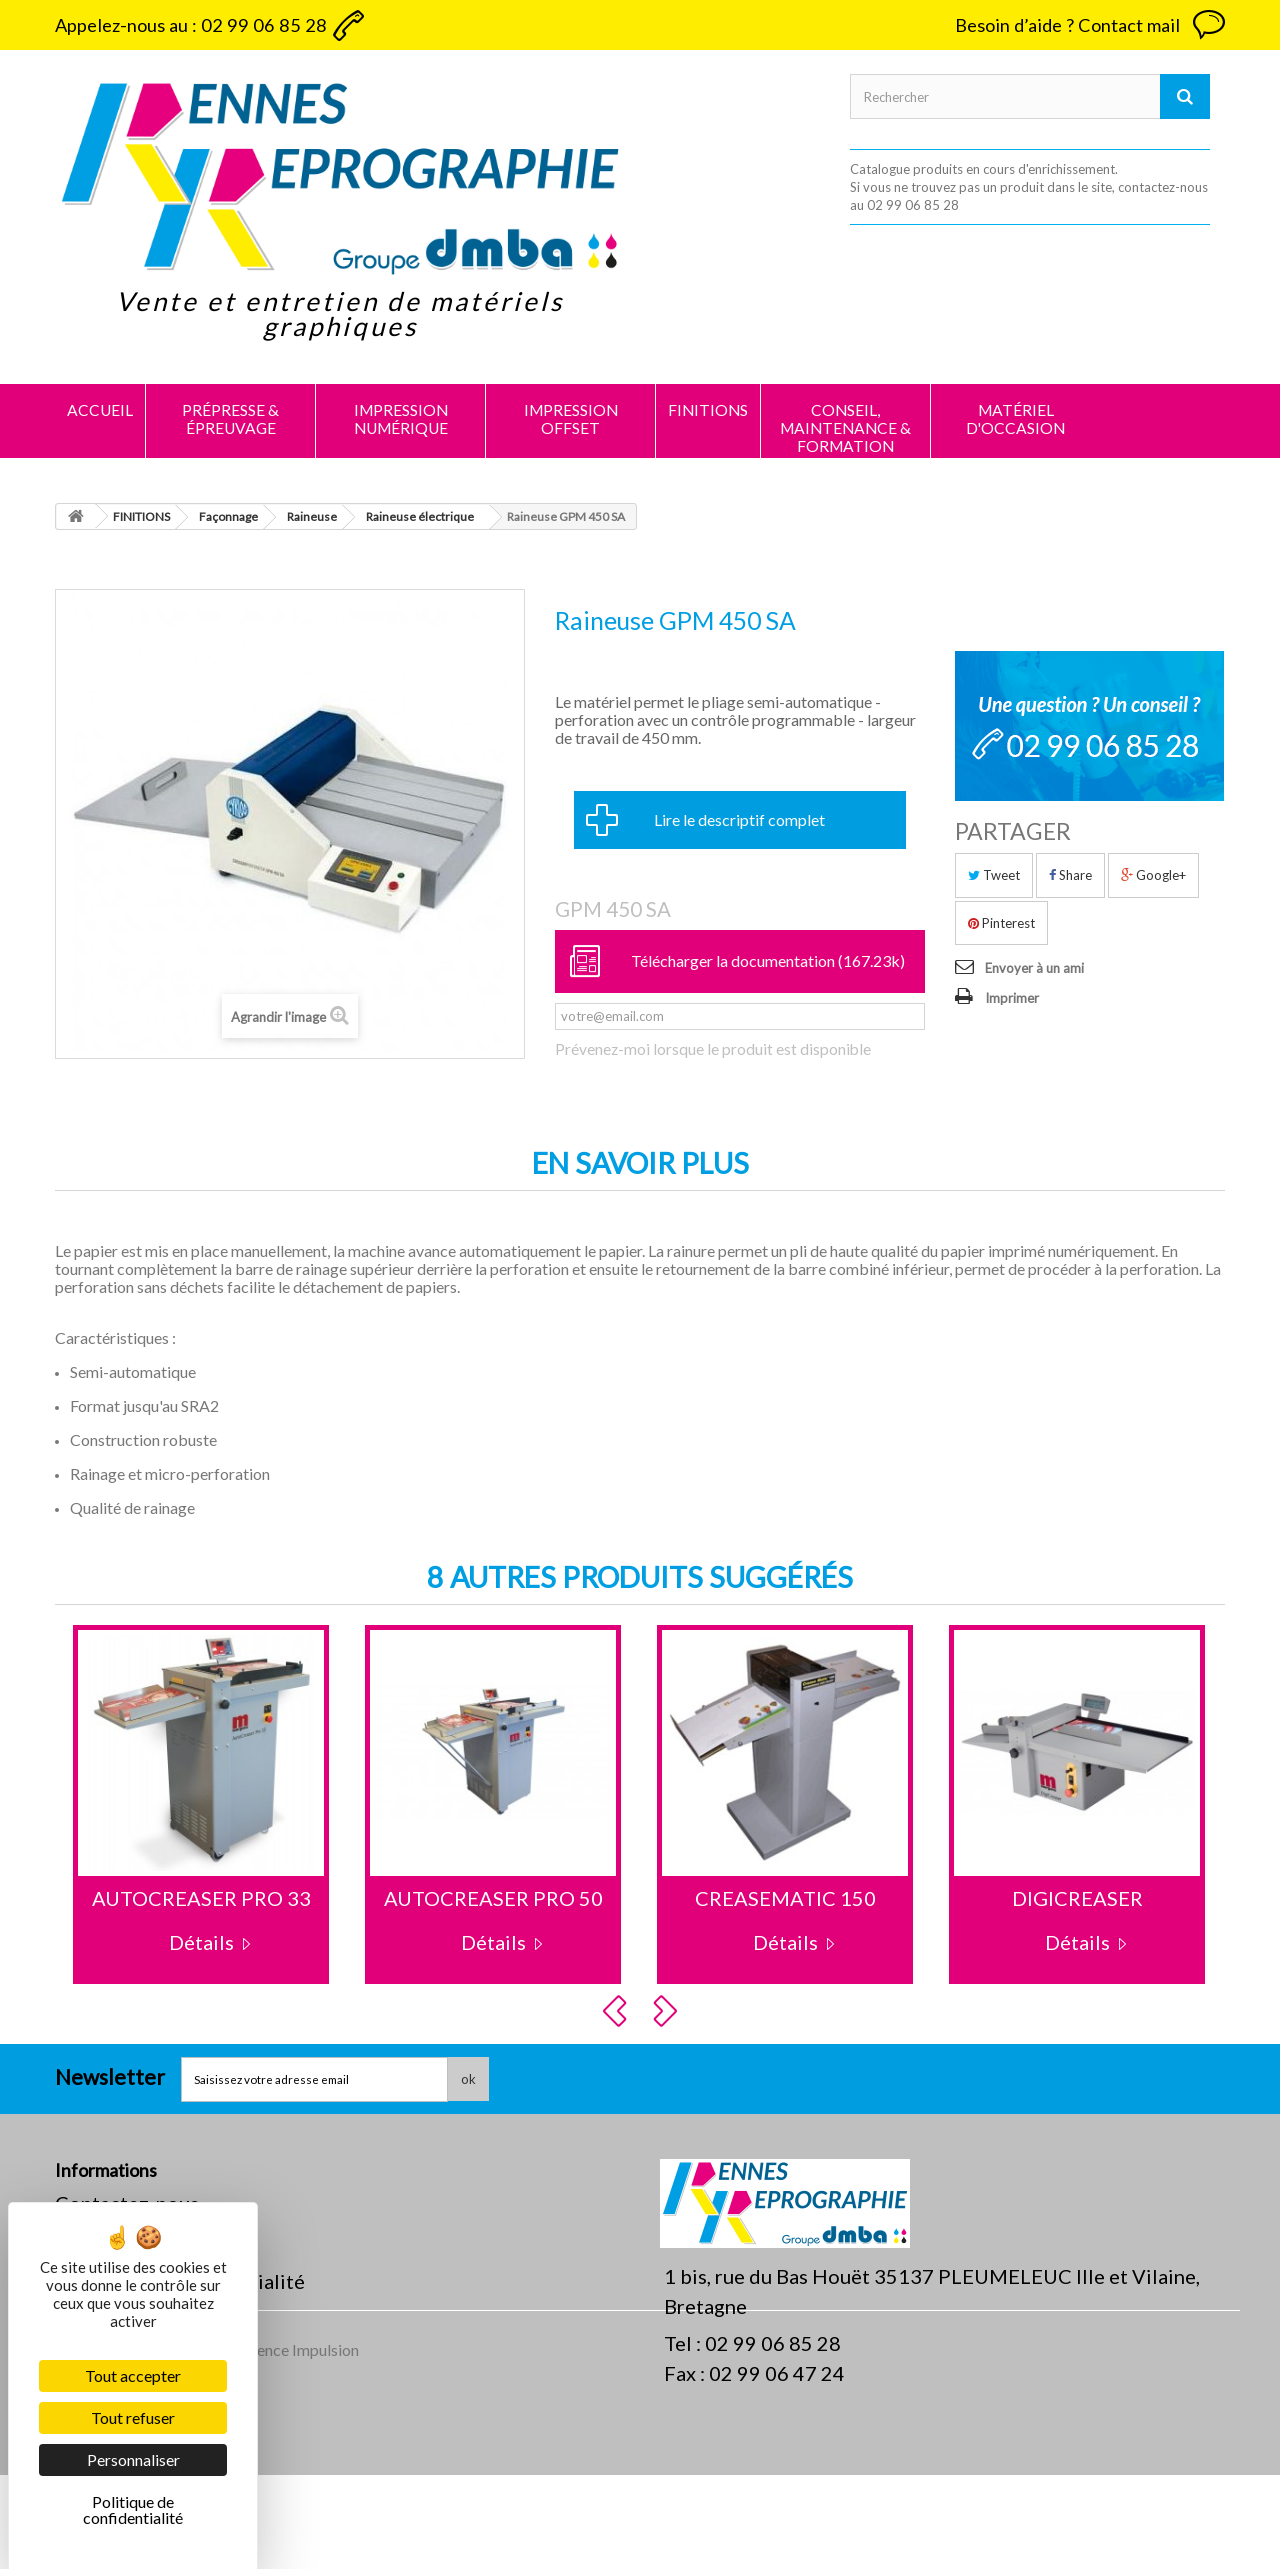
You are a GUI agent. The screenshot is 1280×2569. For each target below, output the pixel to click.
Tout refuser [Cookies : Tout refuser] (133, 2417)
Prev (618, 2011)
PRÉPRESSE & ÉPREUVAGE (230, 419)
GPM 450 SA (613, 909)
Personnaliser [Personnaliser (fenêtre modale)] (133, 2459)
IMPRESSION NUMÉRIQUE (401, 419)
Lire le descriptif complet (739, 819)
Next (668, 2011)
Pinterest (1001, 923)
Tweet (994, 875)
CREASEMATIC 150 (785, 1898)
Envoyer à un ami (1034, 968)
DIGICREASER (1077, 1898)
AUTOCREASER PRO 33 (201, 1898)
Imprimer (1012, 998)
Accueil (100, 410)
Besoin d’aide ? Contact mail (1067, 25)
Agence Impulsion (298, 2443)
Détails (201, 1942)
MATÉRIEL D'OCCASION (1015, 419)
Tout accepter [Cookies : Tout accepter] (133, 2375)
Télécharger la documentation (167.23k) (768, 960)
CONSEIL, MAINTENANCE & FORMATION (845, 428)
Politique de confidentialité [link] (133, 2509)
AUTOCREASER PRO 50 (493, 1898)
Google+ (1153, 875)
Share (1070, 875)
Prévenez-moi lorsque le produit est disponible (713, 1049)
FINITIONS (708, 410)
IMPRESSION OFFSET (571, 419)
